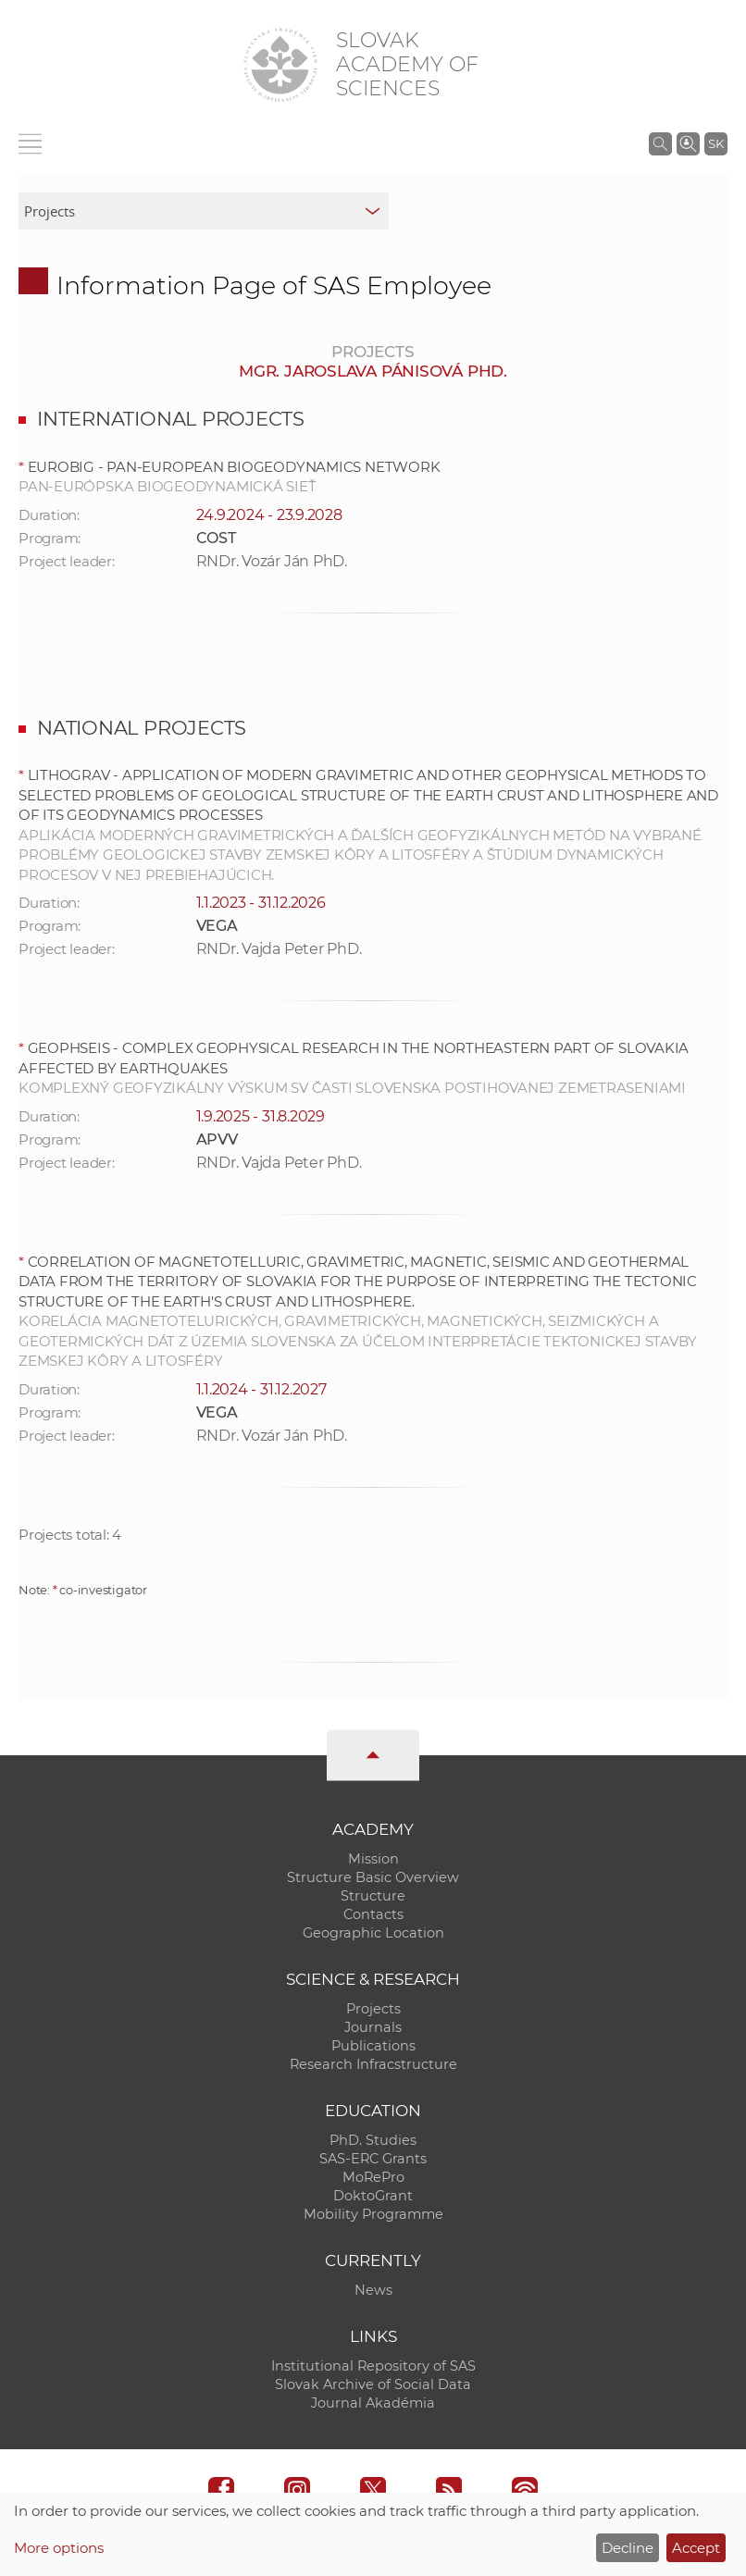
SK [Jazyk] (716, 143)
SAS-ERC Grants (373, 2158)
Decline (627, 2548)
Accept (696, 2548)
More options (59, 2548)
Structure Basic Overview (373, 1877)
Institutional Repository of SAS (373, 2366)
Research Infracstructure (373, 2064)
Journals (373, 2027)
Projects (373, 2008)
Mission (373, 1859)
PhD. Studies (373, 2140)
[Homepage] (280, 65)
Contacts (373, 1914)
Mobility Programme (373, 2214)
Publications (373, 2045)
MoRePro (373, 2177)
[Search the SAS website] (660, 143)
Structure (373, 1896)
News (373, 2290)
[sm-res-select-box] (204, 210)
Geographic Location (373, 1933)
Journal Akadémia (373, 2403)
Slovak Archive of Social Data (373, 2384)
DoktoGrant (373, 2195)
